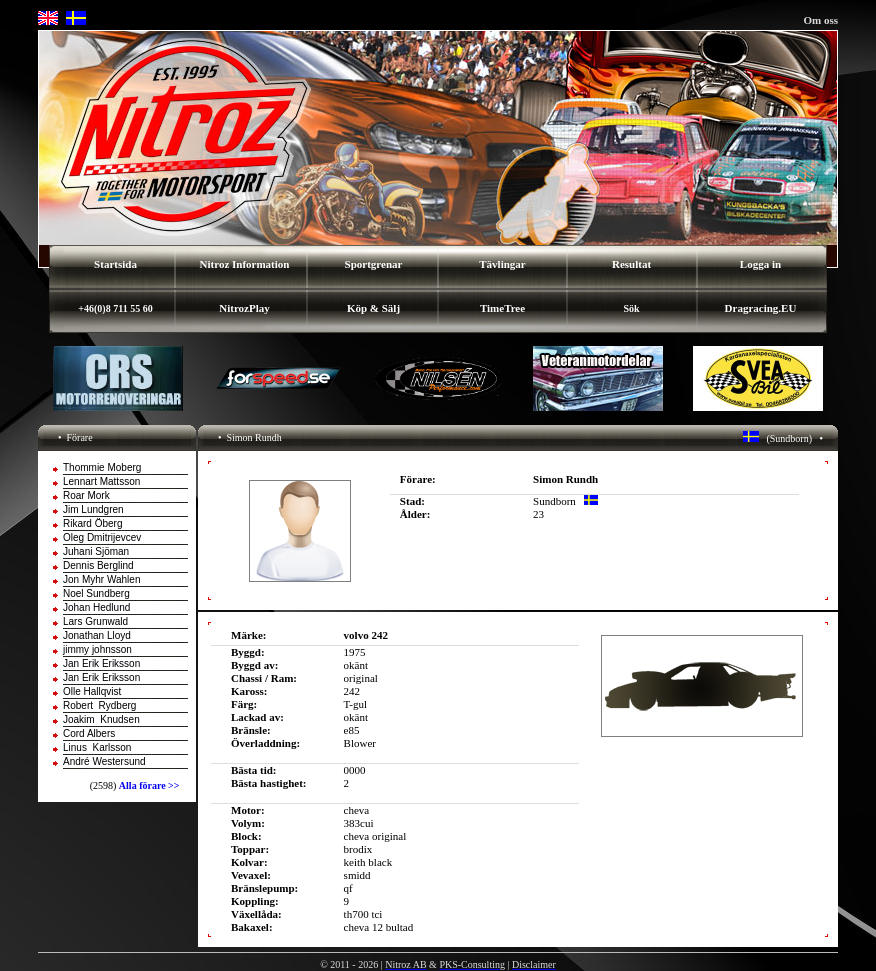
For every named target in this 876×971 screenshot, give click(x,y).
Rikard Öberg (92, 523)
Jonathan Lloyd (97, 635)
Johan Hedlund (96, 607)
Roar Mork (86, 495)
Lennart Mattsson (101, 481)
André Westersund (104, 761)
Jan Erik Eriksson (101, 663)
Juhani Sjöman (96, 551)
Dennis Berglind (98, 565)
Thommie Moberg (102, 467)
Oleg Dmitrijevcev (102, 537)
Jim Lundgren (93, 509)
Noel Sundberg (96, 593)
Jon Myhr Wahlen (101, 579)
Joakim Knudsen (101, 719)
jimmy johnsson (97, 649)
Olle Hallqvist (92, 691)
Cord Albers (89, 733)
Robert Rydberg (99, 705)
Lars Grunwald (95, 621)
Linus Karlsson (97, 747)
